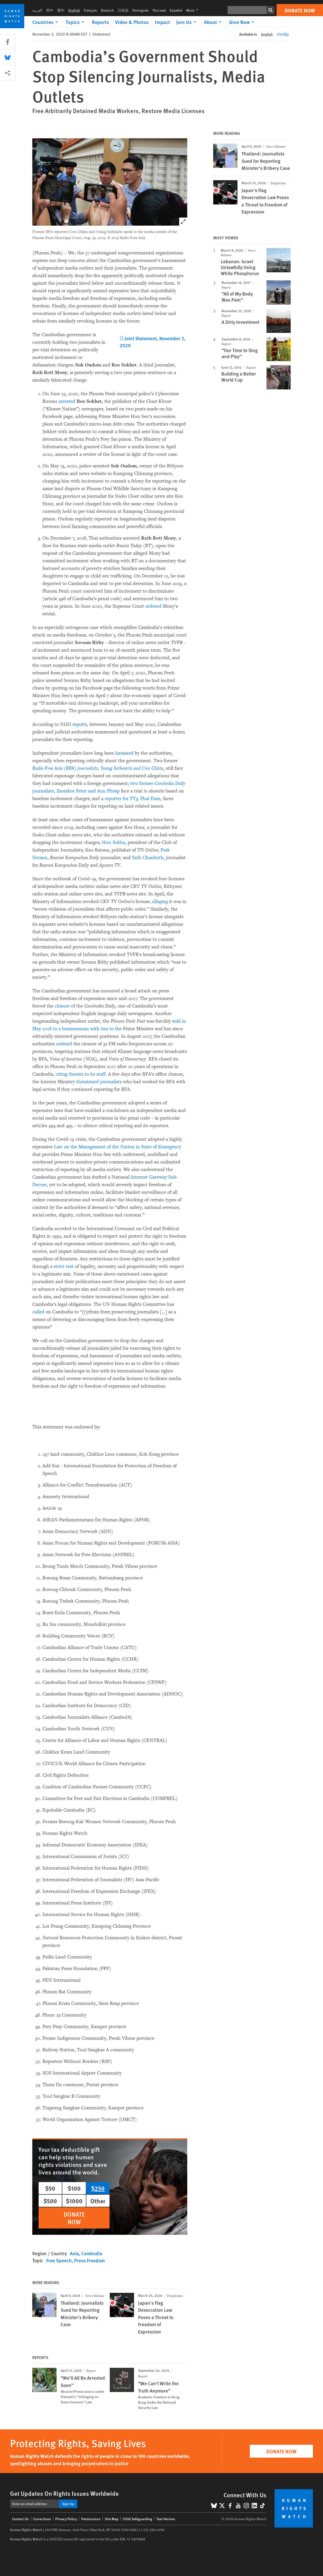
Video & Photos (132, 21)
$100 (74, 2188)
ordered (153, 606)
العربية (37, 10)
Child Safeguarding (137, 2518)
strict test (64, 1266)
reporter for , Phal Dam (132, 798)
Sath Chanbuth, (148, 858)
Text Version (165, 2518)
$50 (50, 2188)
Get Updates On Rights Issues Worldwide (64, 2493)
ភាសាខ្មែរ (283, 34)
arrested (67, 401)
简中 (49, 10)
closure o (64, 1006)
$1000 (74, 2200)
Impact (162, 21)
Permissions (90, 2518)
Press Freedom (89, 2260)
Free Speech (59, 2260)
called (38, 1312)
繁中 (60, 10)
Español (176, 10)
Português (140, 10)
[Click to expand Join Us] (187, 22)
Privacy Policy (66, 2518)
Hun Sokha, (114, 842)
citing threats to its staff (80, 1074)
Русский (159, 10)
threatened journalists (99, 1082)
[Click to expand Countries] (46, 22)
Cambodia (91, 2253)
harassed (124, 753)
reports (79, 724)
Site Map (111, 2518)
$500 (50, 2200)
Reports (100, 21)
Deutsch (107, 10)
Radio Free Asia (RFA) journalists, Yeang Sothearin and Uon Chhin (97, 768)
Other (97, 2200)
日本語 (123, 10)
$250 (98, 2188)
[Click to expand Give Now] (242, 22)
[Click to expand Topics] (76, 22)
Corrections (42, 2518)
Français (90, 10)
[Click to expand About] (213, 22)
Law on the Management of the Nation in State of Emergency (117, 1147)
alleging (160, 901)
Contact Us (20, 2518)
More (193, 10)
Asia (74, 2253)
